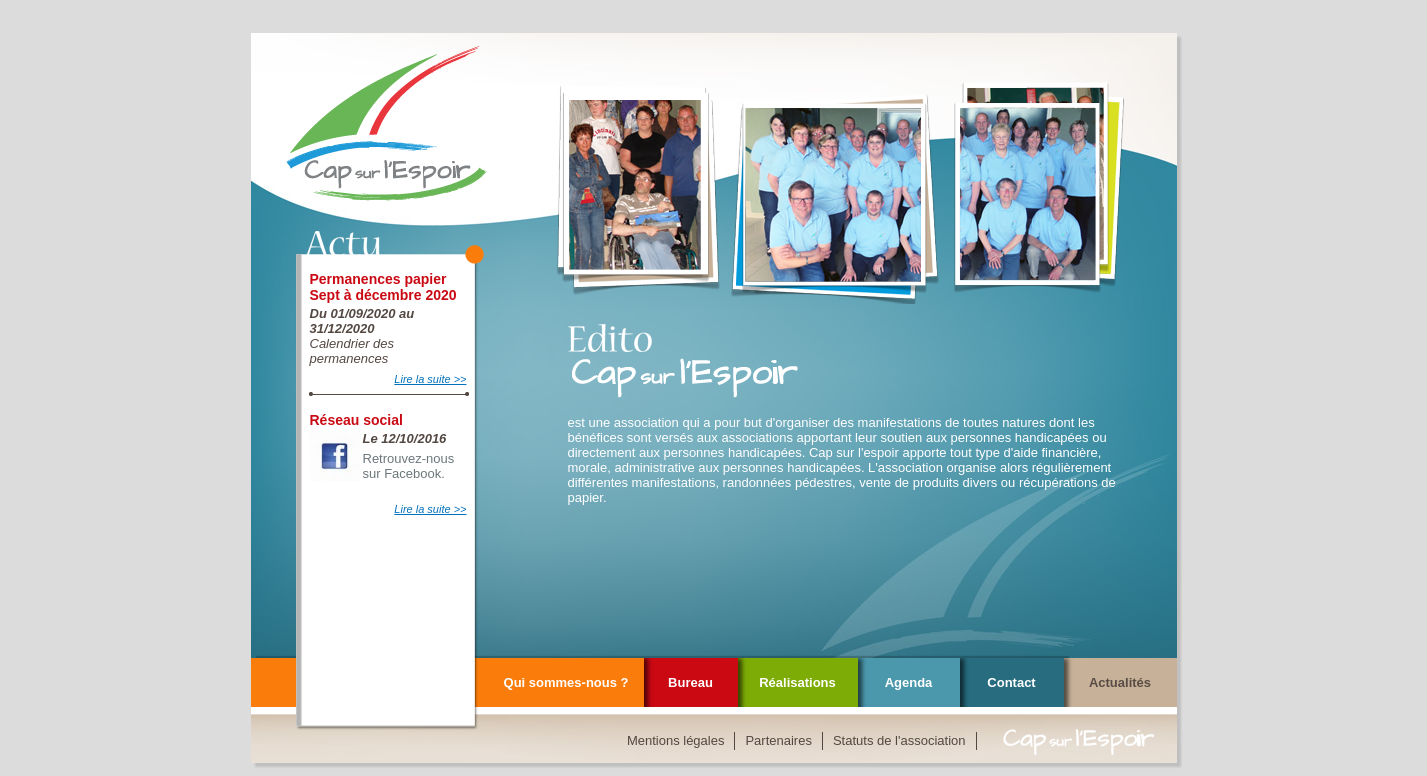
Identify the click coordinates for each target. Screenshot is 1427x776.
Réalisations (797, 682)
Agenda (909, 682)
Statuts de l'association (899, 740)
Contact (1011, 682)
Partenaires (778, 740)
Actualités (1120, 682)
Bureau (690, 682)
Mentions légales (676, 740)
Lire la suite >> (430, 379)
